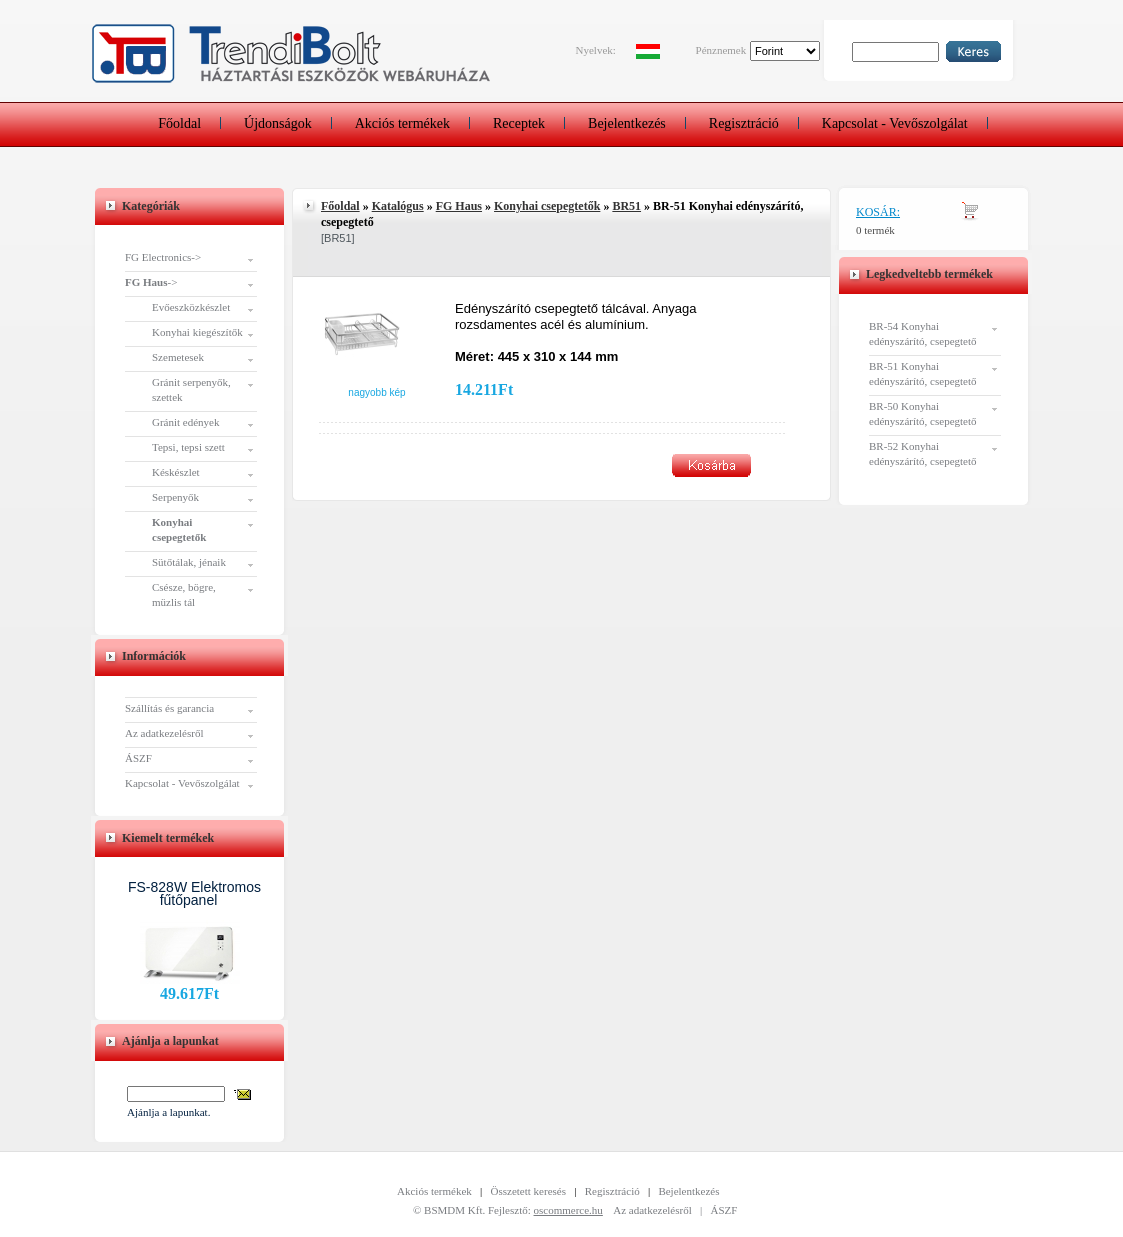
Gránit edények (186, 422)
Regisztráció (744, 123)
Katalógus (398, 206)
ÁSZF (138, 758)
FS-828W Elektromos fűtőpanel (194, 893)
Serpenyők (175, 497)
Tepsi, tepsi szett (188, 447)
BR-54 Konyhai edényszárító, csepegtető (923, 333)
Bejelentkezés (627, 123)
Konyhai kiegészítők (197, 332)
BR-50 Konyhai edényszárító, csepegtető (923, 413)
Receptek (519, 123)
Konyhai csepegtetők (547, 206)
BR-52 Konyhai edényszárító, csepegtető (923, 453)
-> (151, 282)
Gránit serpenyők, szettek (191, 389)
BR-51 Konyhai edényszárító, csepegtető (923, 373)
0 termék (875, 230)
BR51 (626, 206)
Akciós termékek (402, 123)
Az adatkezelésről (164, 733)
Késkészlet (176, 472)
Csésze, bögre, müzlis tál (184, 594)
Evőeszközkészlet (191, 307)
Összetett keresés (528, 1191)
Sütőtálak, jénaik (189, 562)
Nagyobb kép (376, 392)
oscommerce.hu (568, 1210)
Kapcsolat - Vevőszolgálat (895, 123)
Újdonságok (278, 123)
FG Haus (459, 206)
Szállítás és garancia (169, 708)
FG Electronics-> (163, 257)
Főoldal (179, 123)
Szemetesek (178, 357)
